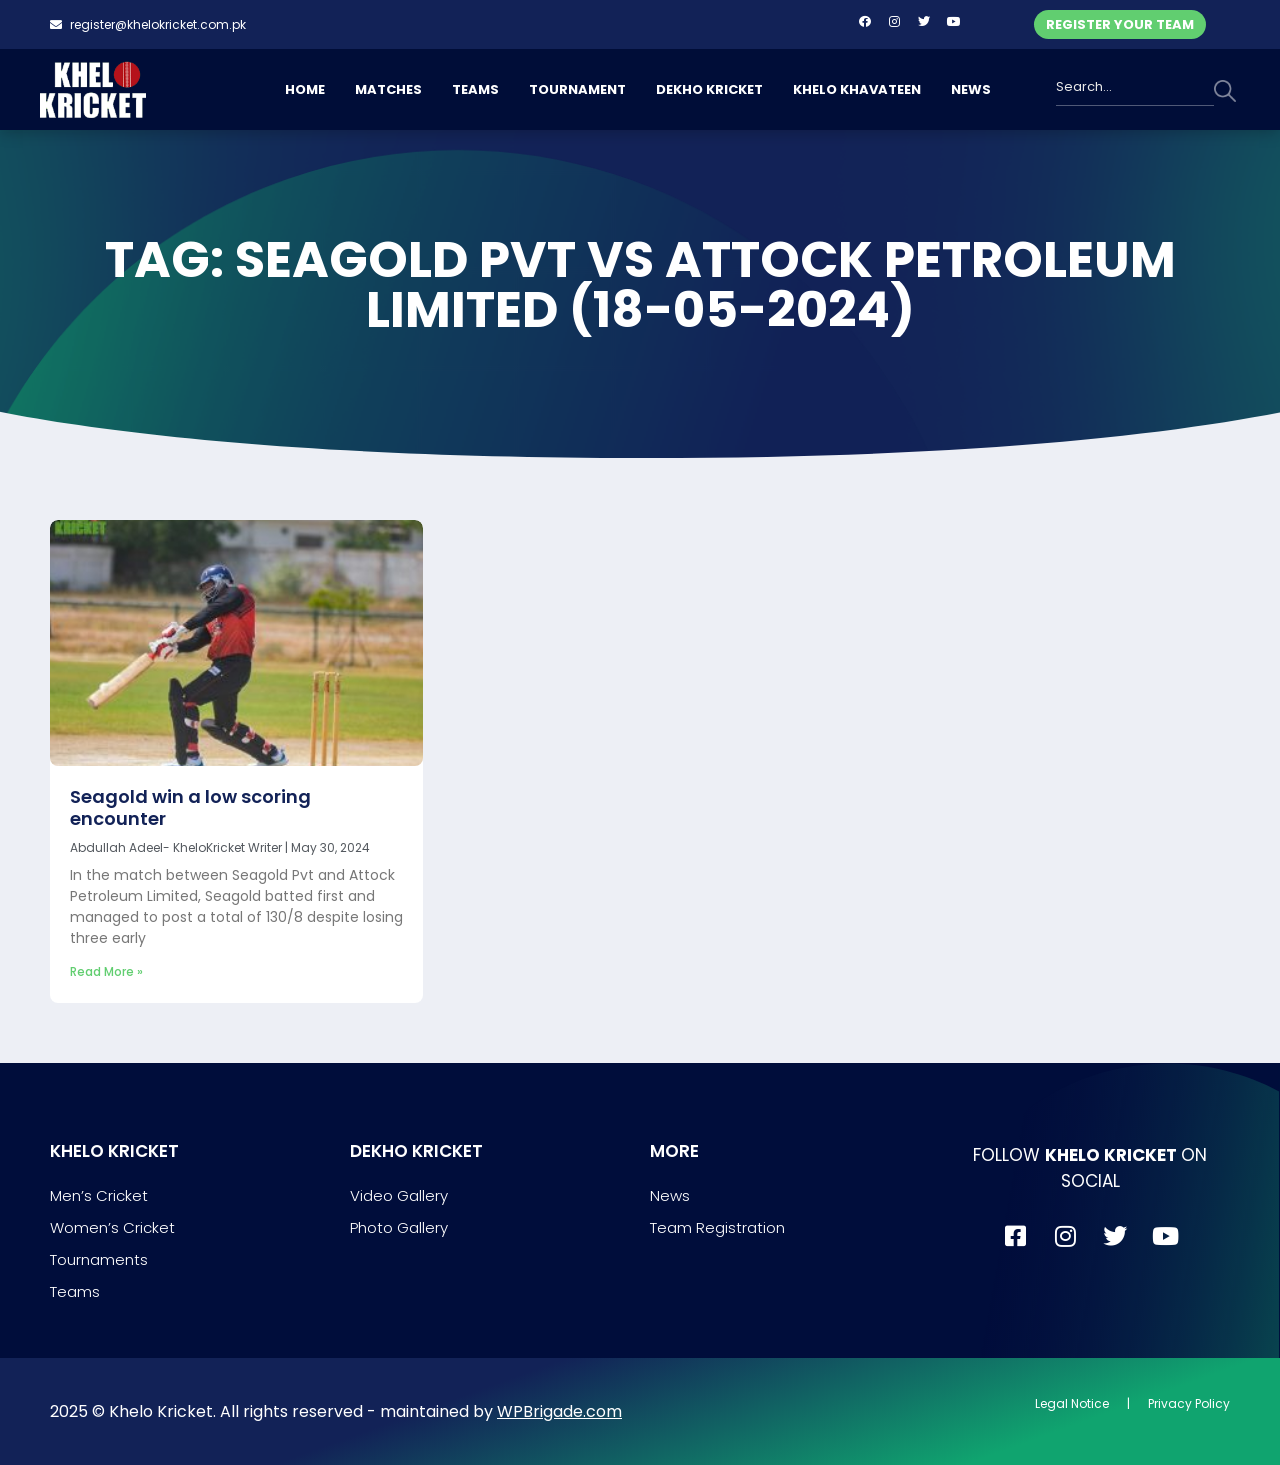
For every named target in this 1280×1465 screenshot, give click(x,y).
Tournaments (99, 1259)
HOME (305, 89)
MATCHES (388, 89)
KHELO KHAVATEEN (857, 89)
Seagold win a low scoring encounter (190, 807)
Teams (75, 1291)
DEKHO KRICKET (709, 89)
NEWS (971, 89)
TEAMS (475, 89)
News (670, 1195)
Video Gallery (399, 1195)
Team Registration (717, 1227)
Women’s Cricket (112, 1227)
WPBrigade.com (559, 1411)
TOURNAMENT (577, 89)
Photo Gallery (399, 1227)
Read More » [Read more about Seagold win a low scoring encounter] (106, 971)
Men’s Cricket (99, 1195)
